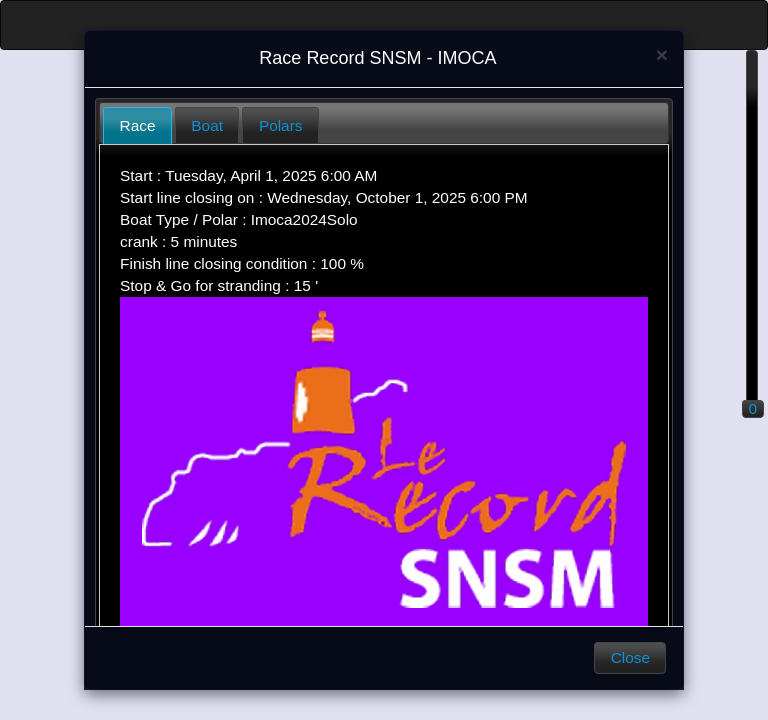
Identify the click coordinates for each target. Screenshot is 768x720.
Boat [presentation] (207, 125)
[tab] (137, 125)
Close (630, 657)
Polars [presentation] (281, 125)
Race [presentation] (138, 125)
